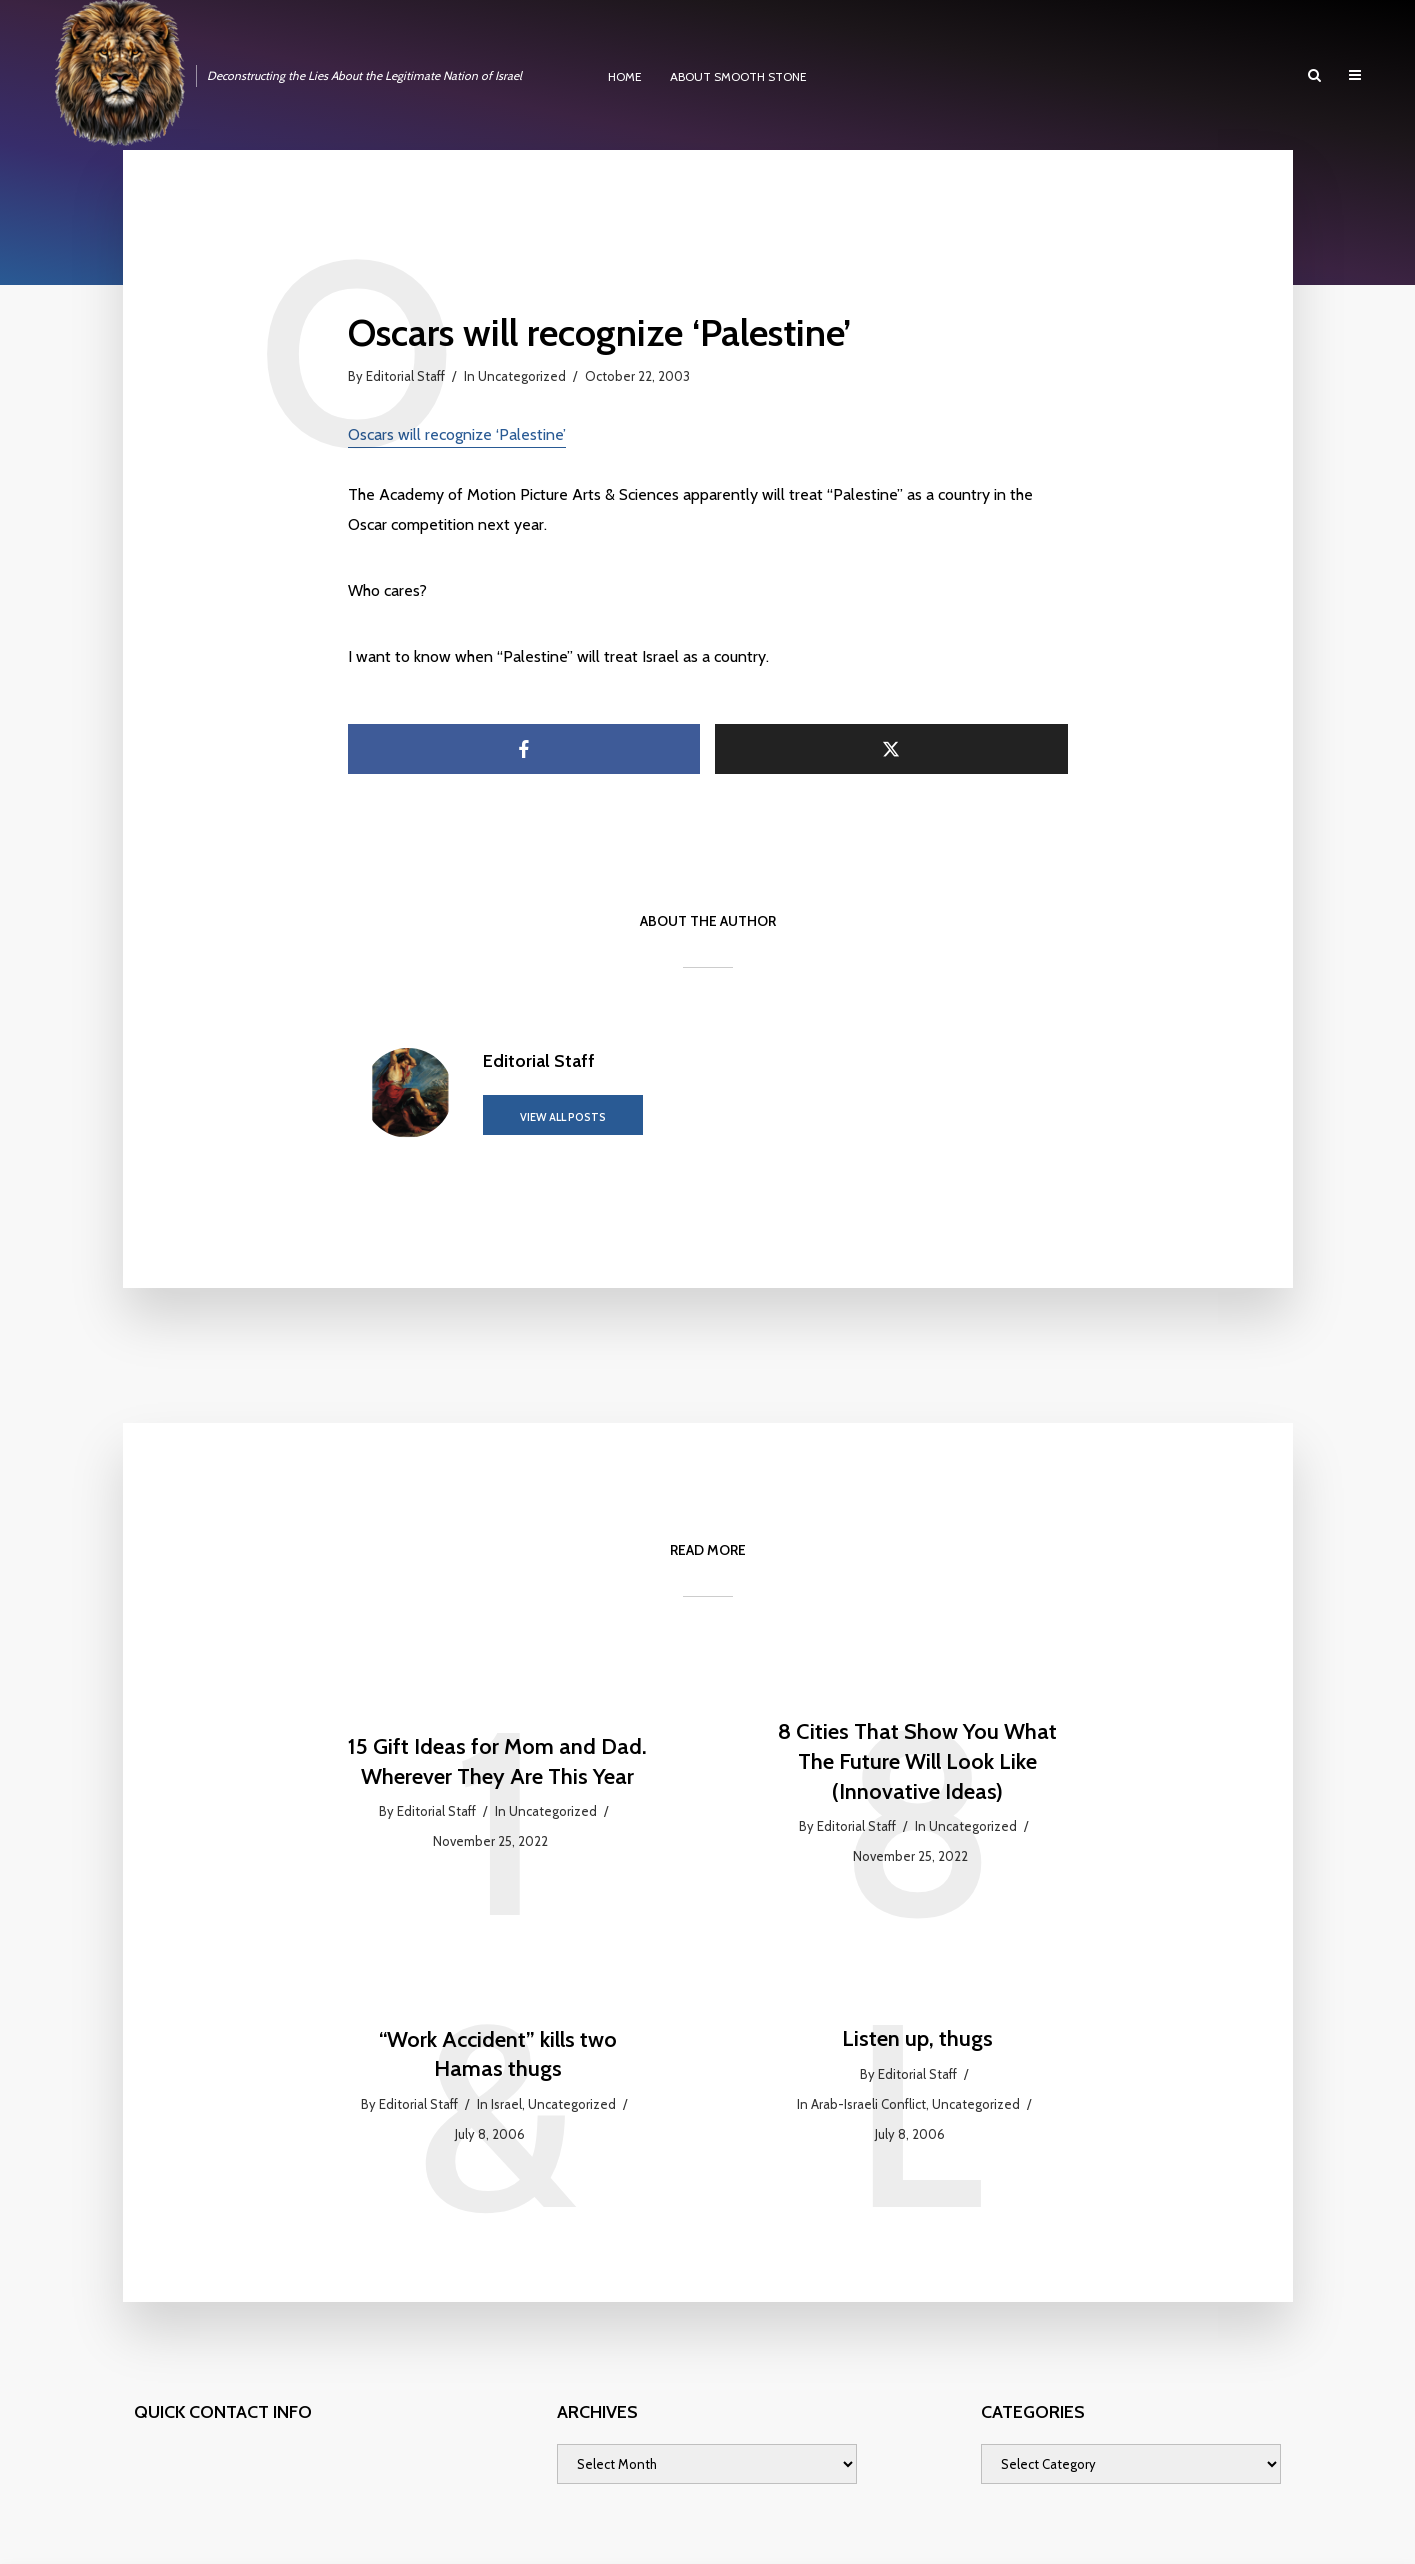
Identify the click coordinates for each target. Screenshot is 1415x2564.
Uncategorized (522, 376)
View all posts (563, 1117)
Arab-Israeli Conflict (868, 2104)
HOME (625, 76)
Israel (506, 2104)
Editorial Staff (405, 376)
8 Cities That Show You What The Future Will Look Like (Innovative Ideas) (917, 1761)
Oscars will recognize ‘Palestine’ (457, 434)
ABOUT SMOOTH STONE (738, 76)
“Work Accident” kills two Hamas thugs (498, 2054)
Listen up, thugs (917, 2038)
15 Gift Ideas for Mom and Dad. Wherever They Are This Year (497, 1761)
